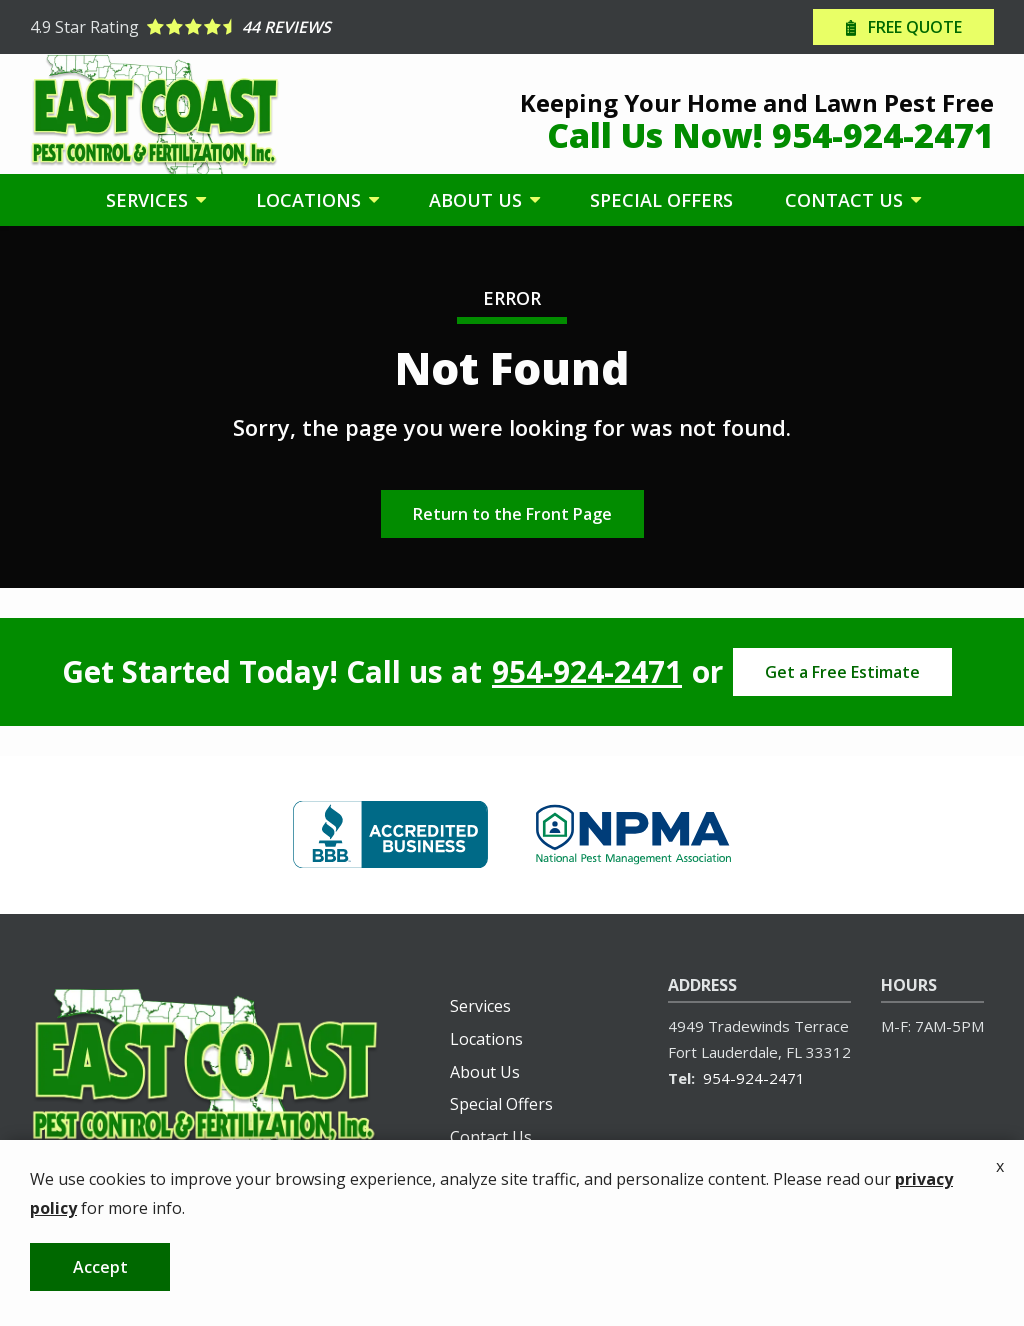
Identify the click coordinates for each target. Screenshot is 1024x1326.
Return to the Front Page (512, 514)
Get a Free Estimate (842, 672)
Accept (100, 1288)
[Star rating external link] (271, 27)
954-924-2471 (587, 672)
